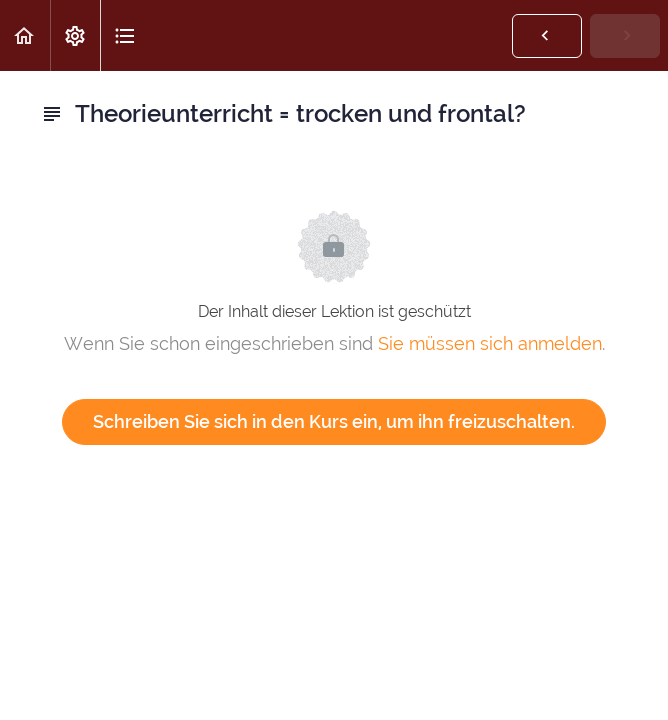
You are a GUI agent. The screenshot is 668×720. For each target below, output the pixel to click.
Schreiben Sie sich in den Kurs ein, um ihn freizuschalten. (334, 421)
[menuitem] (75, 35)
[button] (25, 35)
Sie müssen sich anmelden (490, 343)
